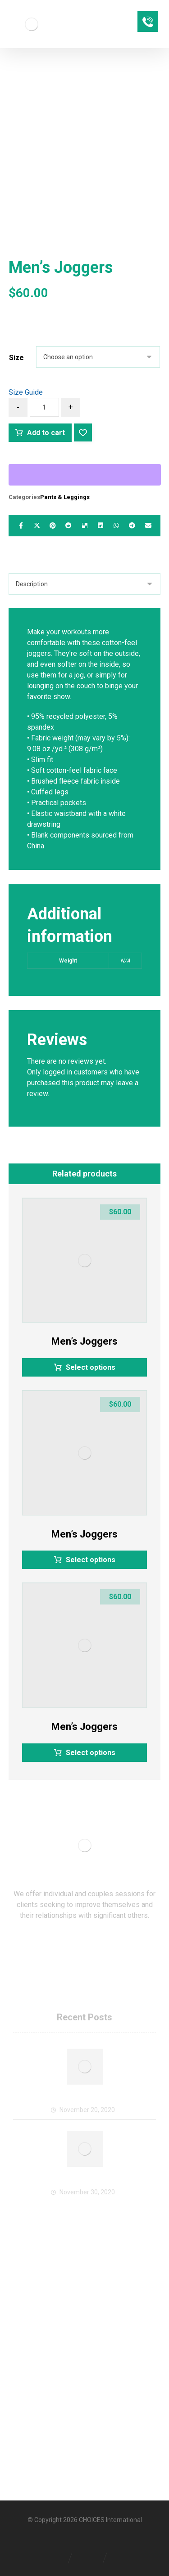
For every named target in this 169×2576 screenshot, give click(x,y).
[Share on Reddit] (68, 525)
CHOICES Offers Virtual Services (85, 2182)
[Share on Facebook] (21, 525)
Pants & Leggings (65, 497)
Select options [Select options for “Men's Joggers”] (90, 1367)
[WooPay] (85, 475)
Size (16, 357)
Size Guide (26, 392)
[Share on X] (36, 525)
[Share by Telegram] (132, 525)
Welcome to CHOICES (84, 2099)
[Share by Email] (148, 525)
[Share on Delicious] (84, 525)
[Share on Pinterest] (52, 525)
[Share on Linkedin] (100, 525)
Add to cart (46, 432)
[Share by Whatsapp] (116, 525)
